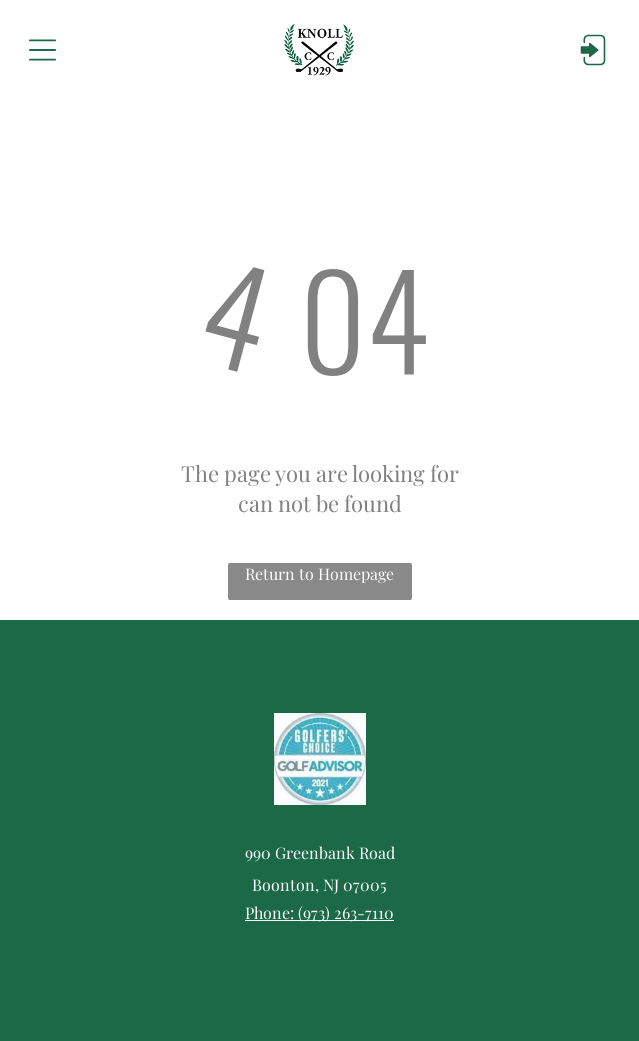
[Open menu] (42, 50)
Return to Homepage (319, 573)
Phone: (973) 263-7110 (319, 912)
